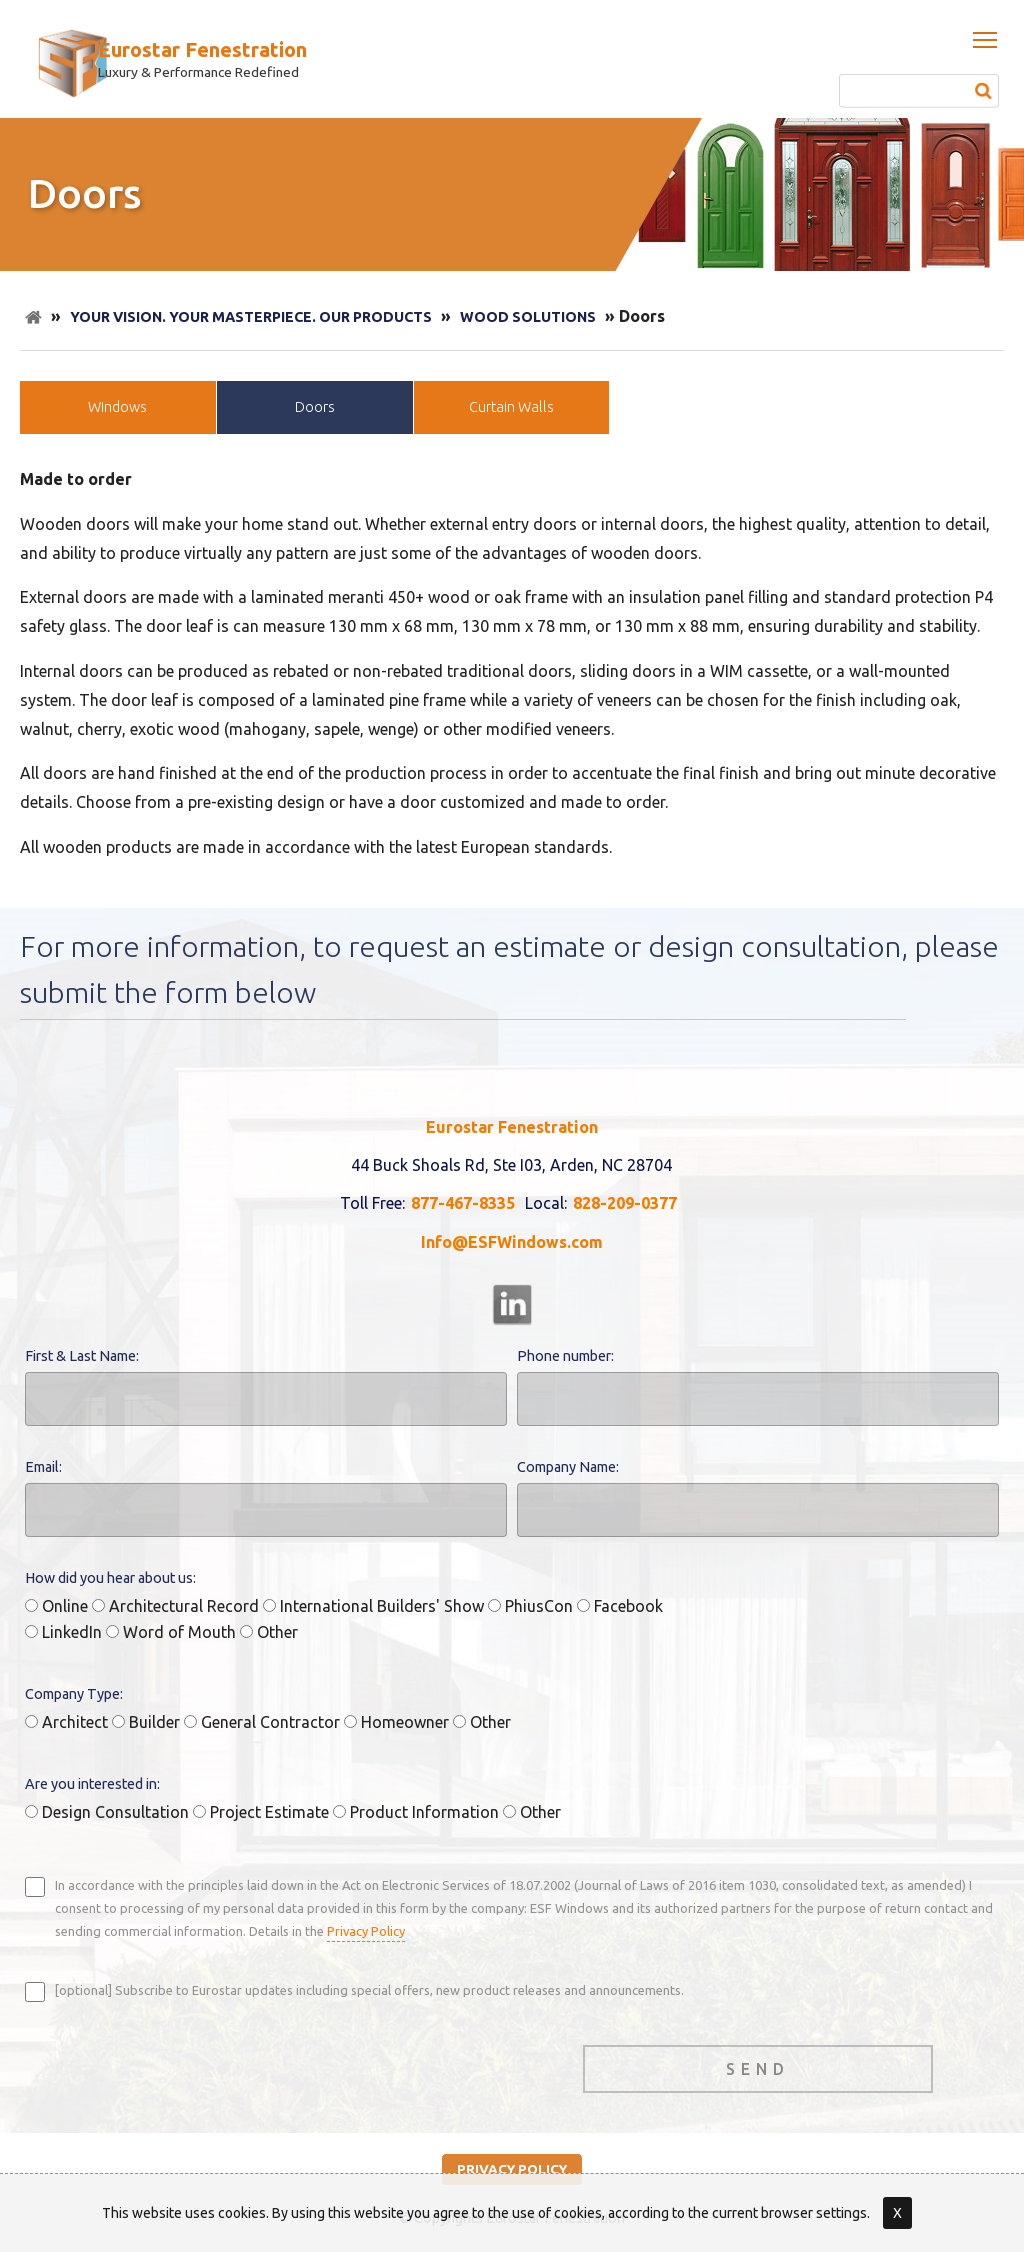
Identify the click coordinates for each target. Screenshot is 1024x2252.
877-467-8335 (463, 1203)
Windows (117, 407)
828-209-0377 (625, 1203)
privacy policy (512, 2169)
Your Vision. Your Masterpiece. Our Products (251, 317)
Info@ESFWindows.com (512, 1242)
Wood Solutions (528, 317)
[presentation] (177, 2064)
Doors (315, 407)
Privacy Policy (366, 1931)
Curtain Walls (511, 407)
